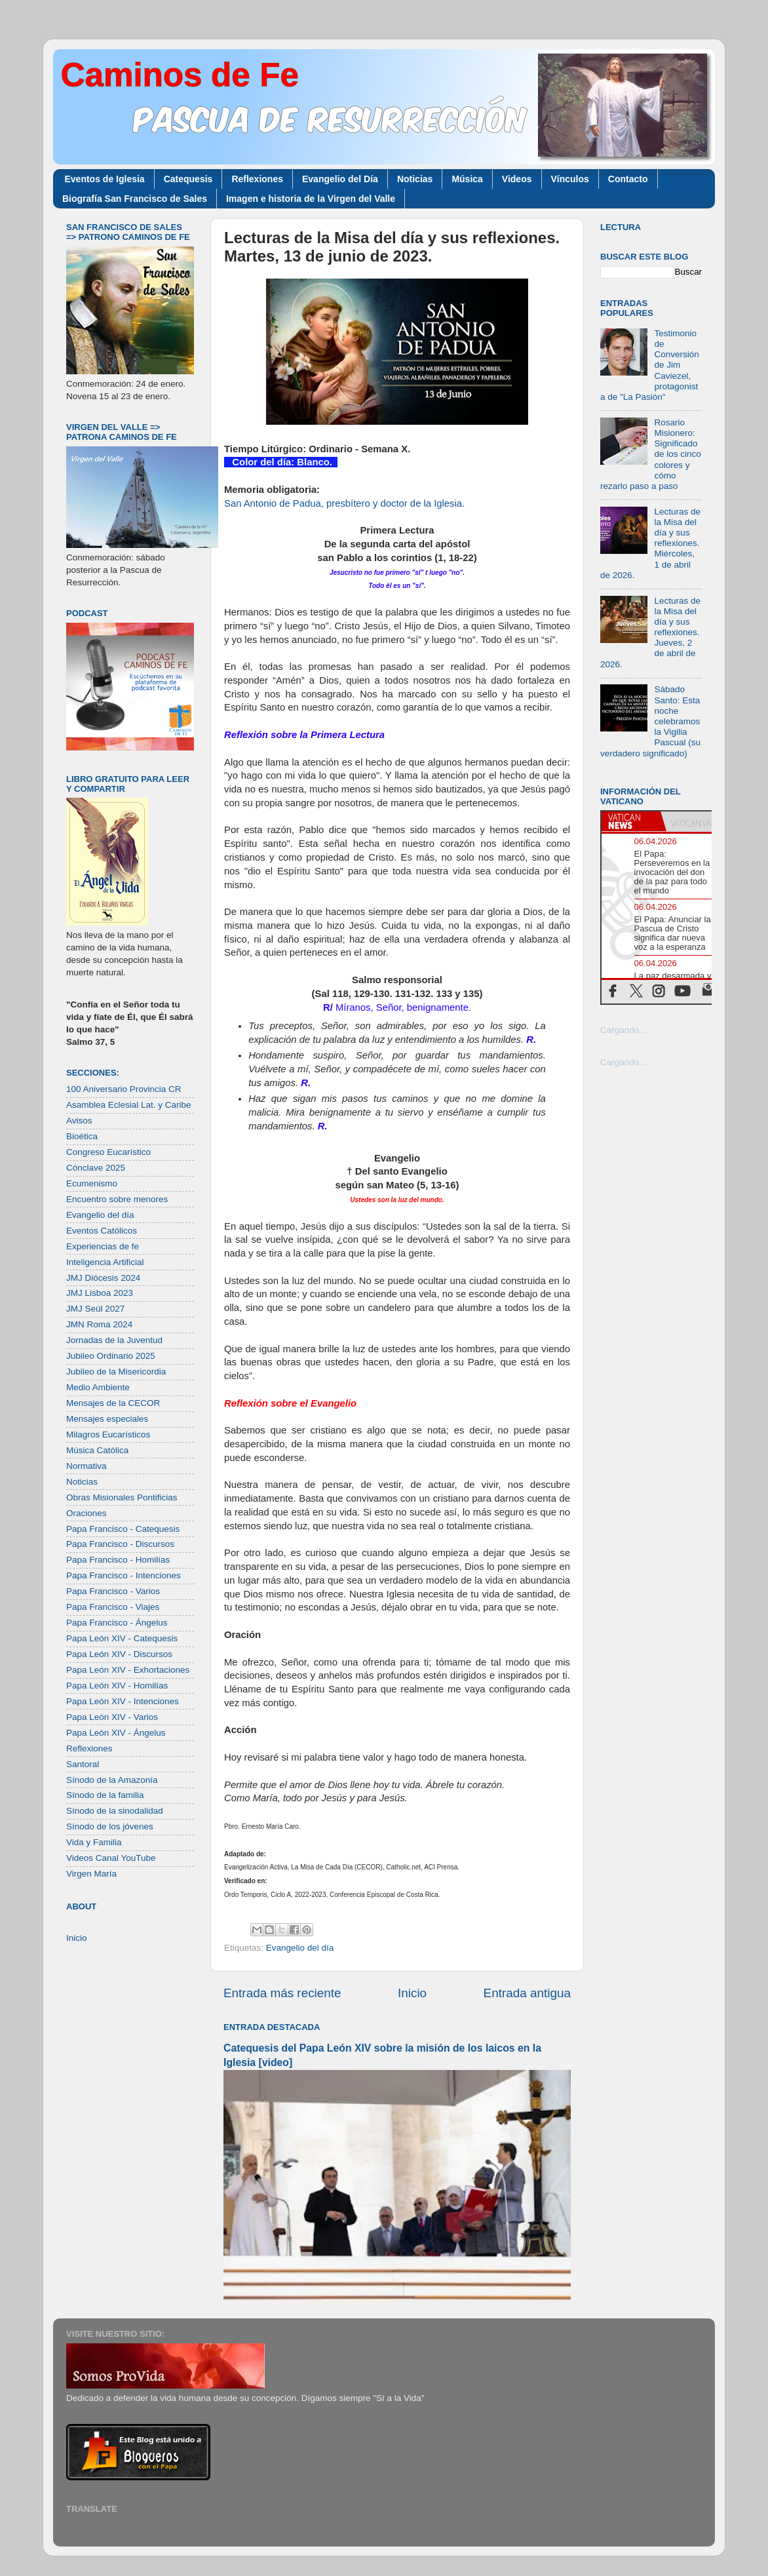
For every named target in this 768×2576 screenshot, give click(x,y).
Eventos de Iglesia (105, 179)
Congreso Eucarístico (108, 1152)
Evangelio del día (300, 1948)
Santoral (82, 1764)
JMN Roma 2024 (99, 1324)
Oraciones (86, 1513)
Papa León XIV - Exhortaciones (127, 1670)
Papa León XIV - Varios (112, 1717)
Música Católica (97, 1450)
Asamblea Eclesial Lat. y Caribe (128, 1105)
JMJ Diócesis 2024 (103, 1278)
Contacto (628, 179)
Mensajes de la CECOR (113, 1403)
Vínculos (570, 179)
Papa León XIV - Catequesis (122, 1638)
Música (466, 179)
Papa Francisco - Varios (113, 1591)
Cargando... (623, 1030)
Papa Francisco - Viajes (112, 1607)
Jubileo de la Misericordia (116, 1371)
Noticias (414, 179)
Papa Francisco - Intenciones (123, 1575)
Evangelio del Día (340, 179)
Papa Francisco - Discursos (120, 1544)
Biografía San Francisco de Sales (134, 198)
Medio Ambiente (98, 1387)
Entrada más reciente (282, 1993)
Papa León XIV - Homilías (117, 1685)
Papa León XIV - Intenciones (122, 1701)
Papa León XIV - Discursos (119, 1654)
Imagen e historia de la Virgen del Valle (310, 198)
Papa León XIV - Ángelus (116, 1733)
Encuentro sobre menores (117, 1199)
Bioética (82, 1136)
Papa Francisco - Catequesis (123, 1529)
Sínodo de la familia (105, 1795)
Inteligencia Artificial (105, 1262)
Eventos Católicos (101, 1231)
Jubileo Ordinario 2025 (110, 1356)
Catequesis (188, 179)
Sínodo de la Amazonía (112, 1780)
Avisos (79, 1120)
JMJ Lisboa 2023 (99, 1293)
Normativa (86, 1466)
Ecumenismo (91, 1183)
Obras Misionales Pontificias (122, 1497)
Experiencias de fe (102, 1246)
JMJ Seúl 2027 (95, 1309)
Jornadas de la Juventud (114, 1340)
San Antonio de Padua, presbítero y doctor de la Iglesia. (344, 503)
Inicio (412, 1993)
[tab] (631, 821)
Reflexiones (257, 179)
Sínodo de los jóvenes (109, 1826)
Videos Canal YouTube (111, 1858)
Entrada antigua (527, 1993)
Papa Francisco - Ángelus (117, 1623)
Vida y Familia (94, 1842)
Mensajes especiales (107, 1419)
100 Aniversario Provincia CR (124, 1089)
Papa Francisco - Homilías (118, 1560)
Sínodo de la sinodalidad (114, 1811)
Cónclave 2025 (95, 1168)
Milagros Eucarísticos (108, 1434)
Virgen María (91, 1874)
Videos (517, 179)
